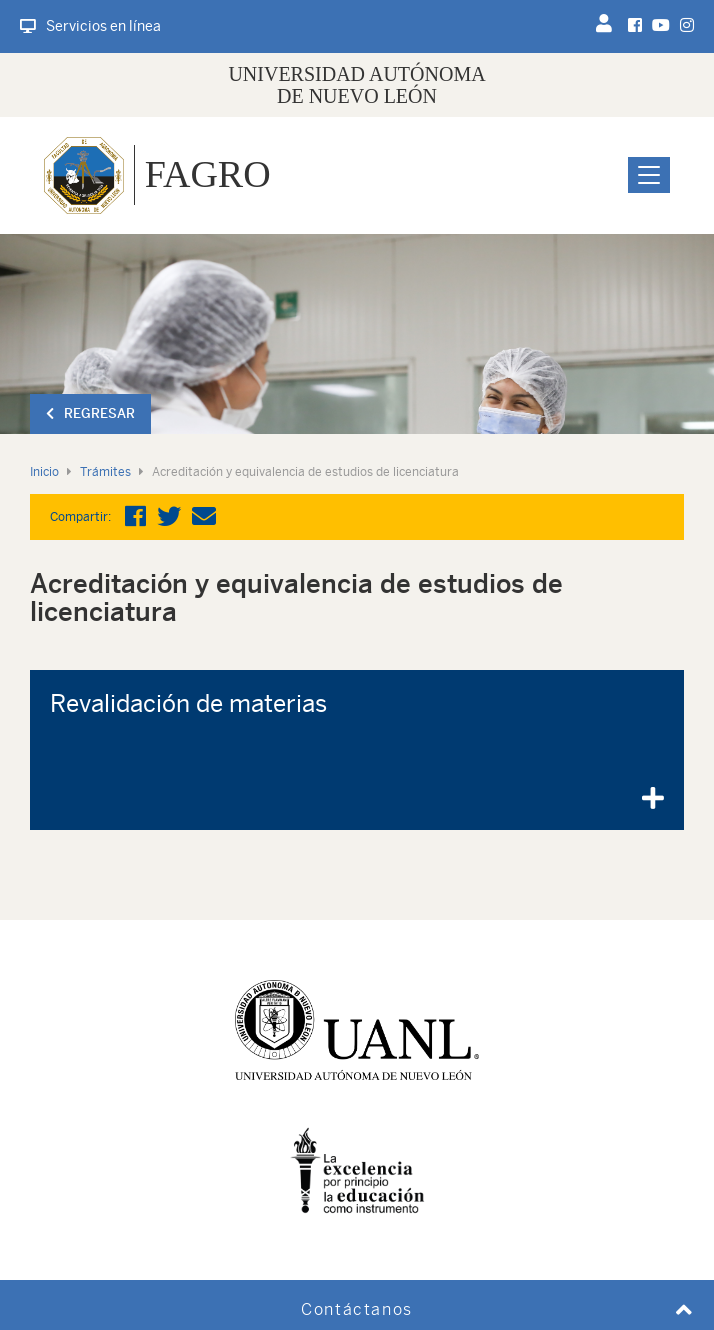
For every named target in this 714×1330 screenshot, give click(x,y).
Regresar (90, 413)
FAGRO (208, 174)
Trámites (105, 472)
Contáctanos (357, 1309)
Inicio (44, 472)
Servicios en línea (90, 26)
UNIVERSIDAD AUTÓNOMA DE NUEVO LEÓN (356, 85)
